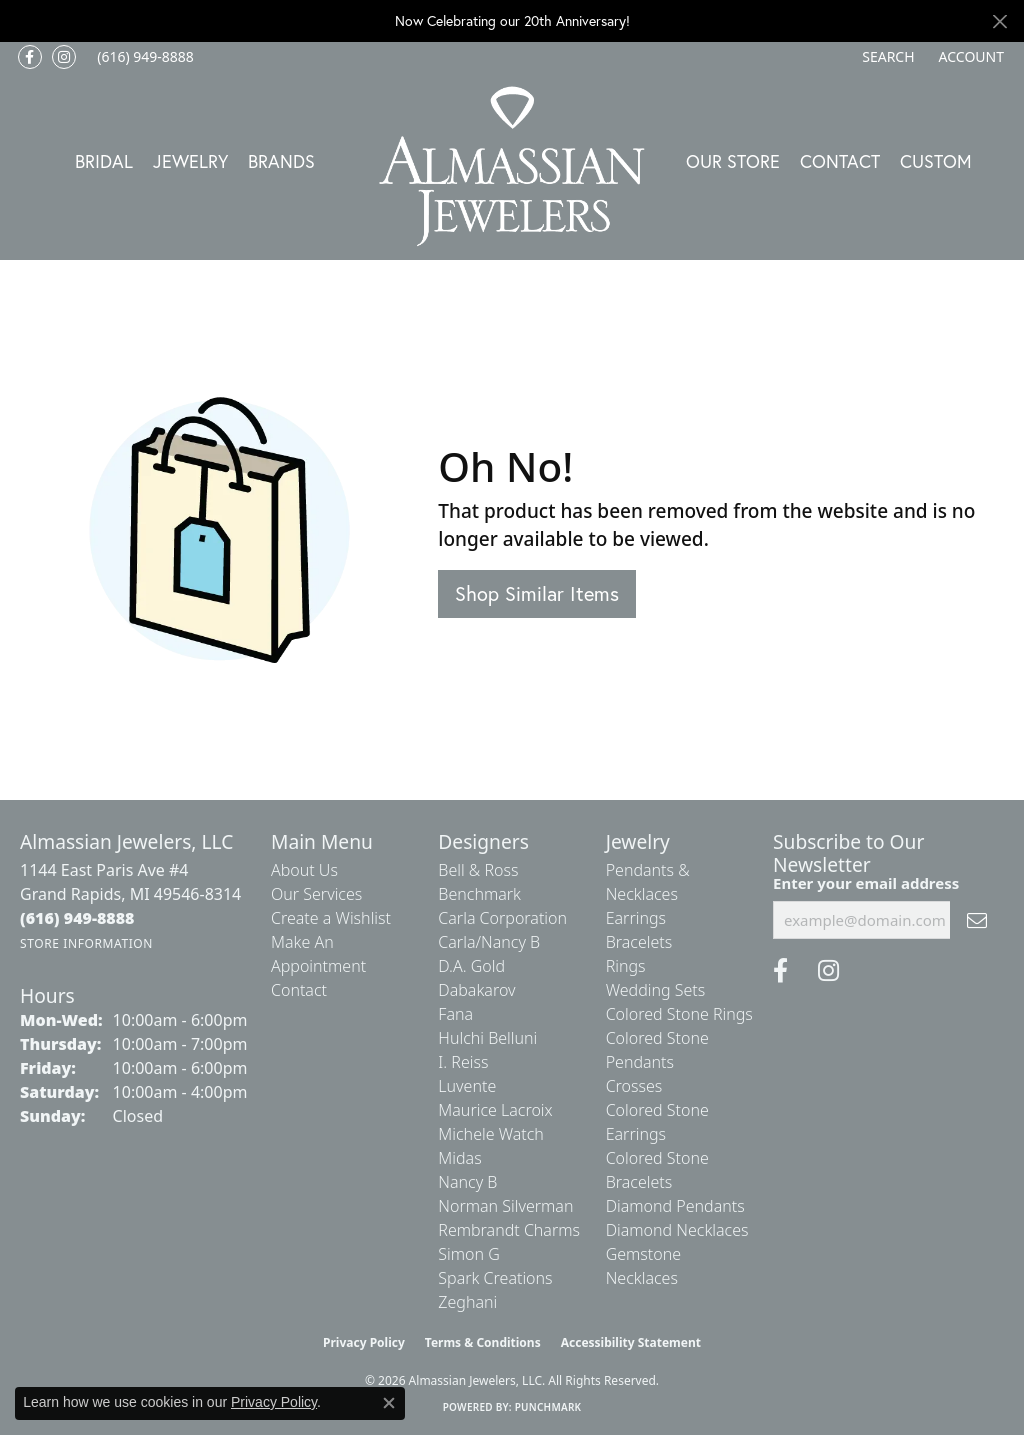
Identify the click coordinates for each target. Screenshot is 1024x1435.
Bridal (104, 161)
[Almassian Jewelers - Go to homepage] (512, 166)
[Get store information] (86, 943)
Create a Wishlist (331, 918)
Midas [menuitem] (459, 1158)
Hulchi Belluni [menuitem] (487, 1038)
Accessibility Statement (631, 1342)
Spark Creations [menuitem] (495, 1278)
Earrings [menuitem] (636, 918)
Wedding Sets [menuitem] (656, 990)
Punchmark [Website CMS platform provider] (548, 1407)
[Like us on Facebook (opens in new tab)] (30, 57)
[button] (886, 57)
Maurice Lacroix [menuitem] (495, 1110)
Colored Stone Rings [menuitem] (679, 1014)
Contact (840, 161)
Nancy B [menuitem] (467, 1182)
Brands (281, 161)
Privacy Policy (364, 1342)
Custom (936, 161)
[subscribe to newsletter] (977, 920)
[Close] (999, 21)
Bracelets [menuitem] (639, 942)
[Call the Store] (77, 918)
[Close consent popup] (389, 1403)
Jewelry (190, 161)
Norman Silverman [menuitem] (505, 1206)
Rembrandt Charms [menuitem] (509, 1230)
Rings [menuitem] (626, 966)
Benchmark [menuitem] (479, 894)
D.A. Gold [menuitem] (471, 966)
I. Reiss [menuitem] (463, 1062)
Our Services (316, 894)
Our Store (733, 161)
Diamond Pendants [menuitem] (675, 1206)
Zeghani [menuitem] (467, 1302)
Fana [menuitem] (455, 1014)
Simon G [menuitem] (468, 1254)
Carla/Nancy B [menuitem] (489, 942)
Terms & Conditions (483, 1342)
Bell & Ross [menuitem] (478, 870)
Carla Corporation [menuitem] (502, 918)
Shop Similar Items (537, 593)
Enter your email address (866, 883)
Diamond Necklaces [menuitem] (677, 1230)
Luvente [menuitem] (467, 1086)
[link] (143, 57)
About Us (304, 870)
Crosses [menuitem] (634, 1086)
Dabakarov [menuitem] (476, 990)
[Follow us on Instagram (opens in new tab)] (64, 57)
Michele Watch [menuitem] (491, 1134)
